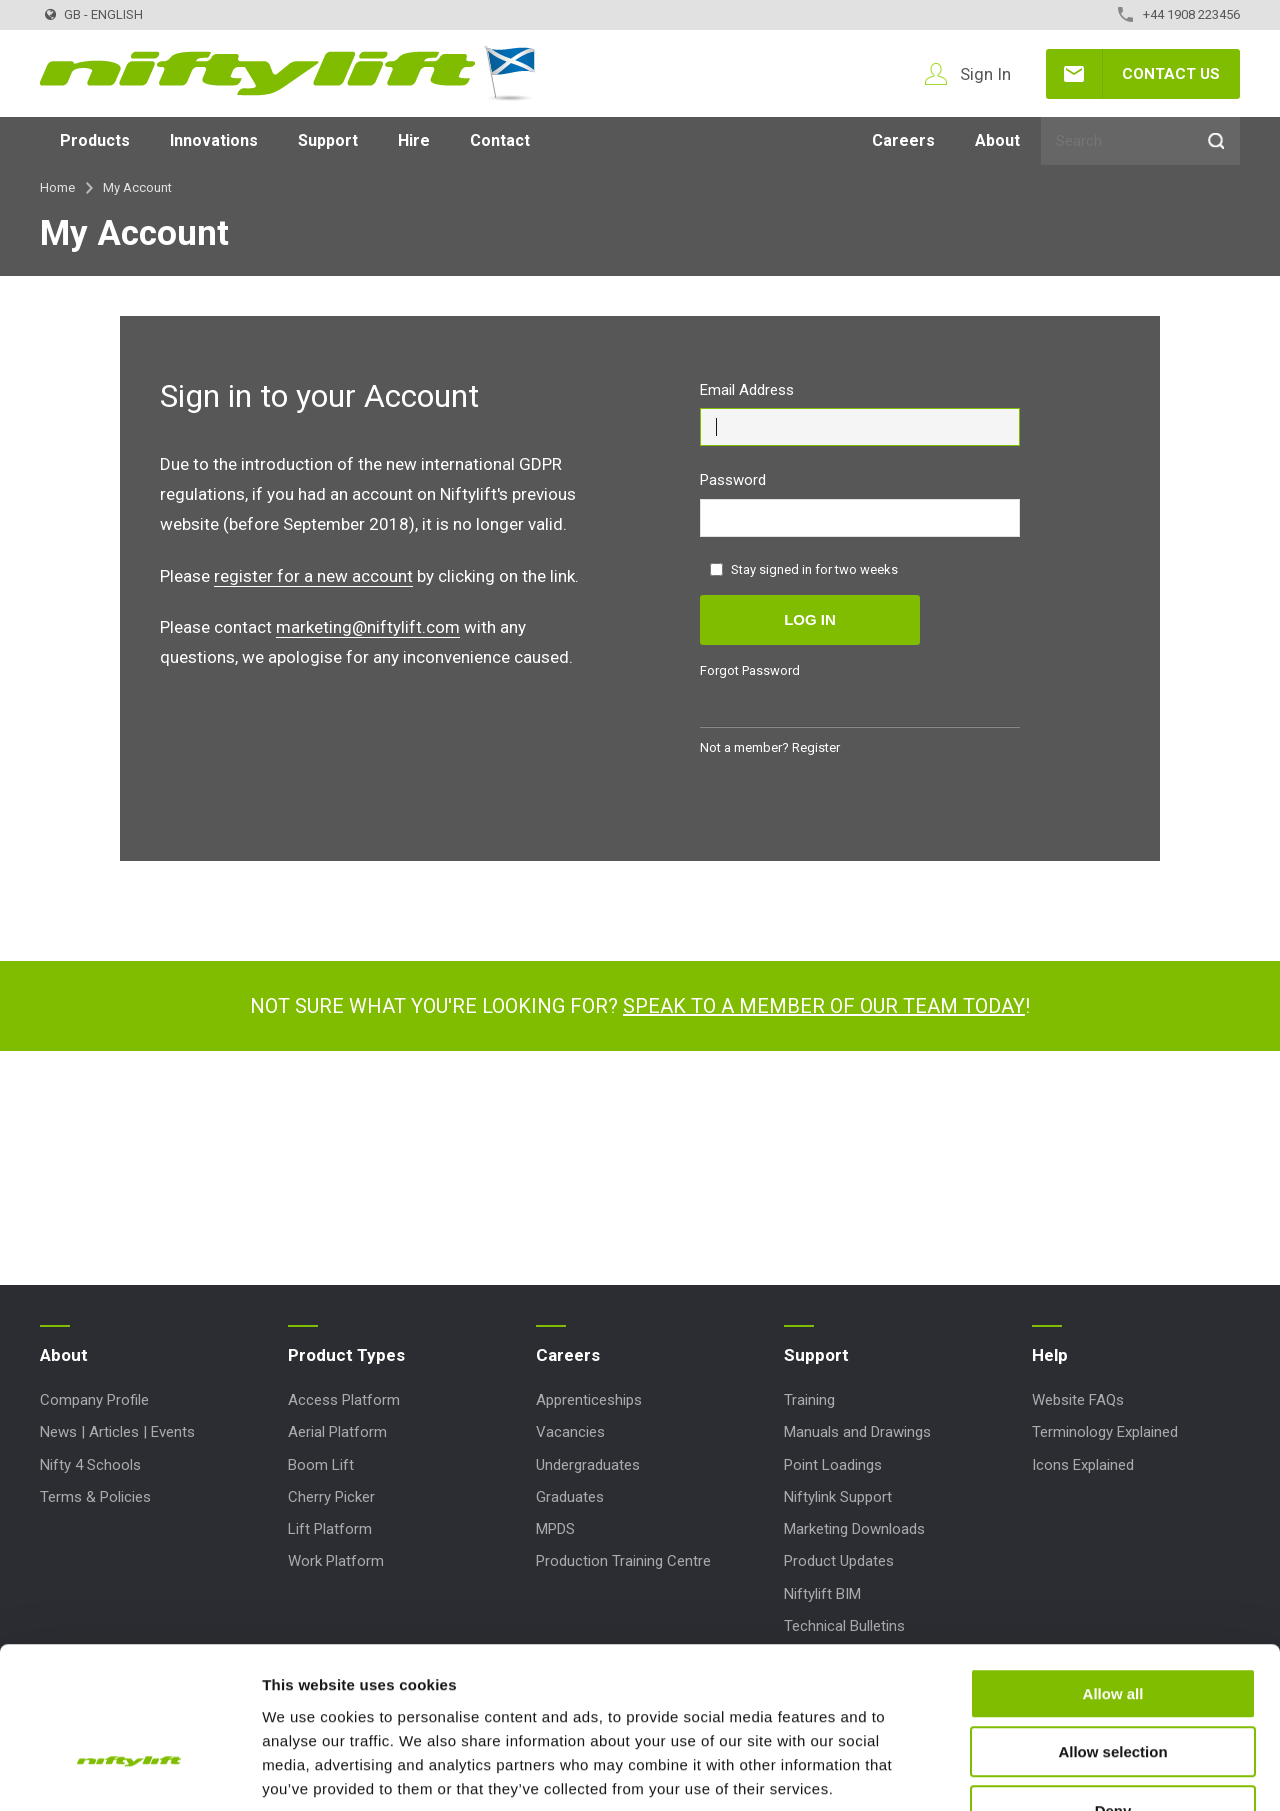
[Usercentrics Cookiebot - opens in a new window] (129, 1772)
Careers (903, 140)
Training (809, 1400)
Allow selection (1112, 1625)
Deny (1113, 1683)
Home (57, 187)
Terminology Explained (1105, 1432)
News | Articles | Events (117, 1432)
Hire (414, 140)
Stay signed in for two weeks (804, 569)
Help (1050, 1355)
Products (95, 140)
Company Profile (94, 1400)
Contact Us (1171, 74)
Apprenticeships (589, 1400)
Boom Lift (321, 1465)
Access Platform (344, 1400)
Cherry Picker (331, 1497)
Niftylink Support (838, 1497)
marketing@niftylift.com (368, 627)
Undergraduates (588, 1465)
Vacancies (570, 1432)
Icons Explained (1083, 1465)
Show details (1049, 1771)
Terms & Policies (95, 1497)
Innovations (214, 140)
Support (328, 140)
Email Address (747, 390)
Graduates (570, 1497)
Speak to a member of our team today (824, 1006)
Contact (500, 140)
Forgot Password (750, 670)
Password (733, 480)
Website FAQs (1078, 1400)
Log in (810, 619)
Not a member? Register (770, 747)
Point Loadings (833, 1465)
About (997, 140)
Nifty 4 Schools (90, 1465)
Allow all (1113, 1566)
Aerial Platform (337, 1432)
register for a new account (313, 576)
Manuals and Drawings (857, 1432)
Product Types (346, 1355)
